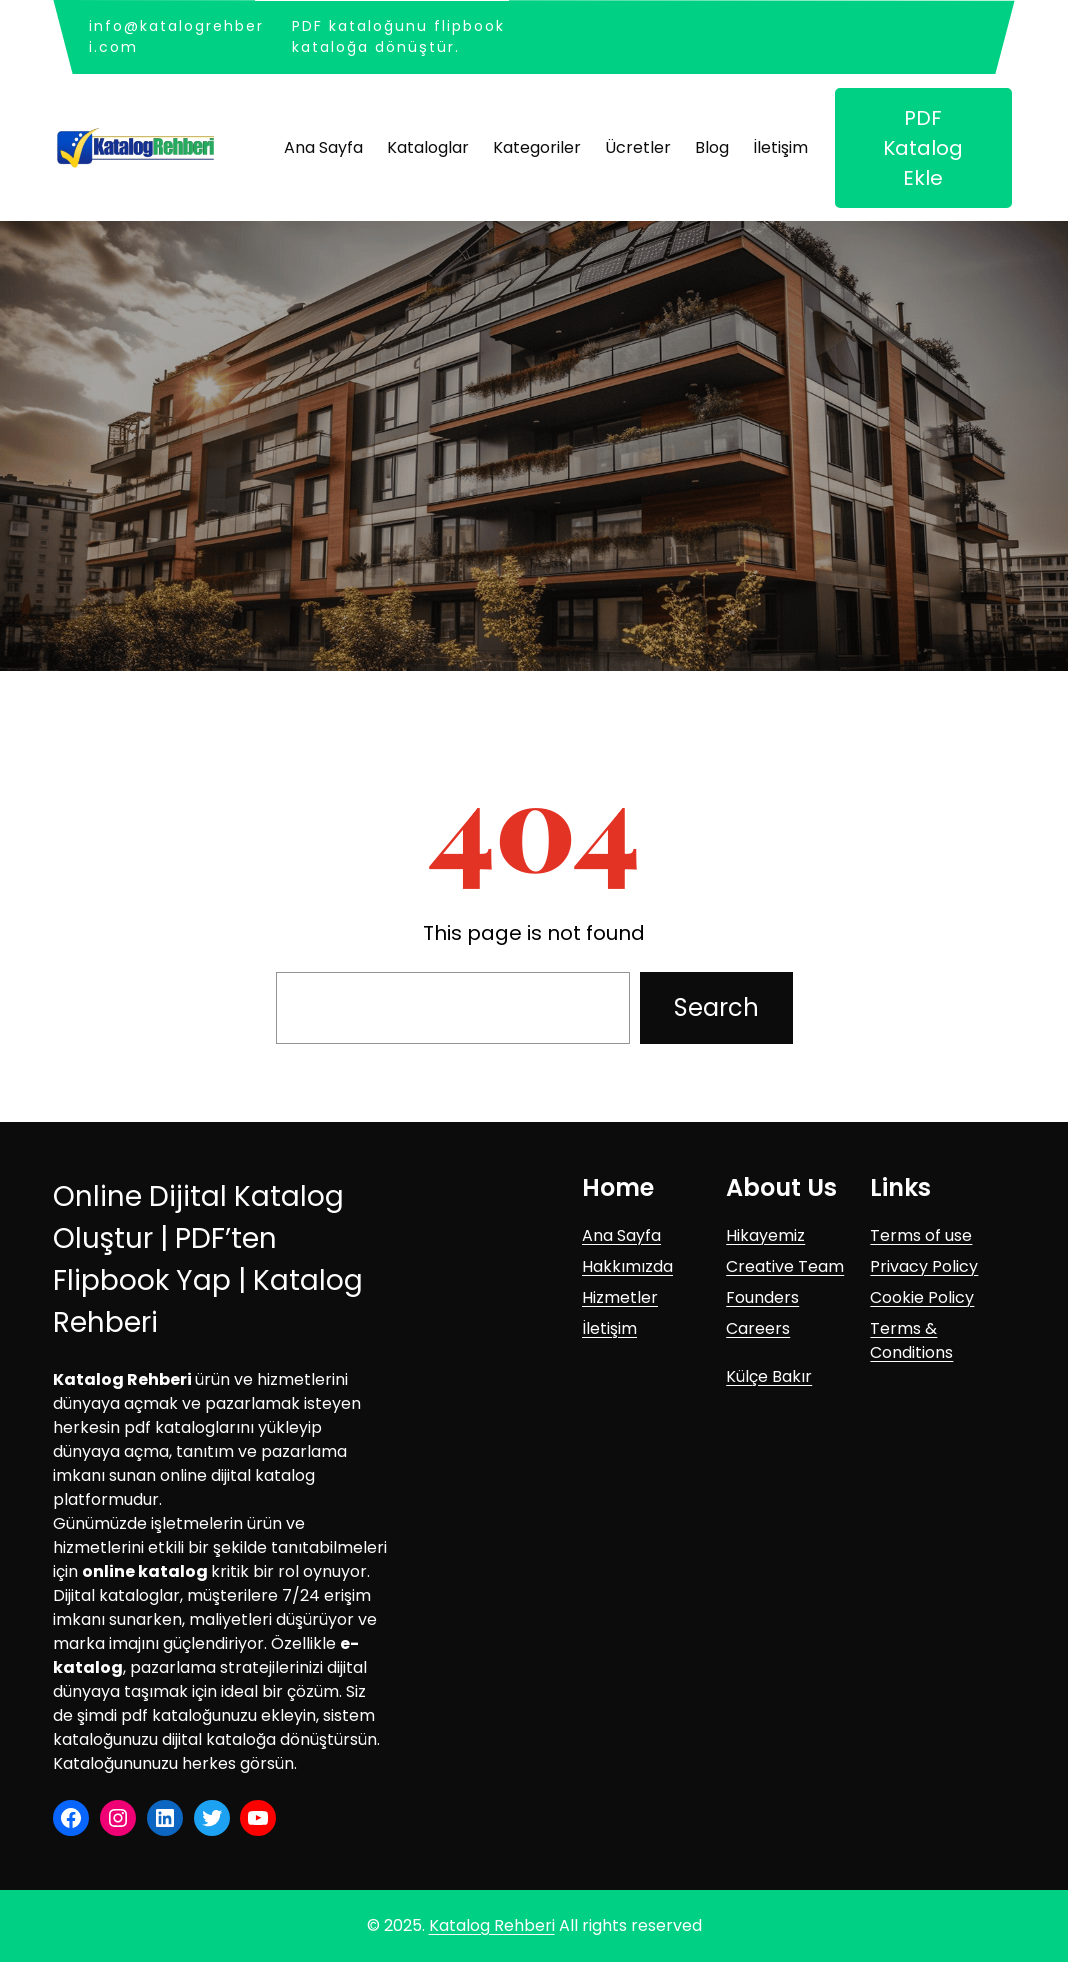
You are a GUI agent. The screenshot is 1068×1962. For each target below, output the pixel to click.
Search (716, 1007)
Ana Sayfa (621, 1235)
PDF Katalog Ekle (923, 148)
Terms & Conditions (911, 1340)
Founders (762, 1297)
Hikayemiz (765, 1235)
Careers (758, 1328)
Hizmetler (620, 1297)
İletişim (609, 1328)
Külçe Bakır (769, 1376)
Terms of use (921, 1235)
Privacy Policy (924, 1266)
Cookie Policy (922, 1297)
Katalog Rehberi (492, 1925)
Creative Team (785, 1266)
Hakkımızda (627, 1266)
